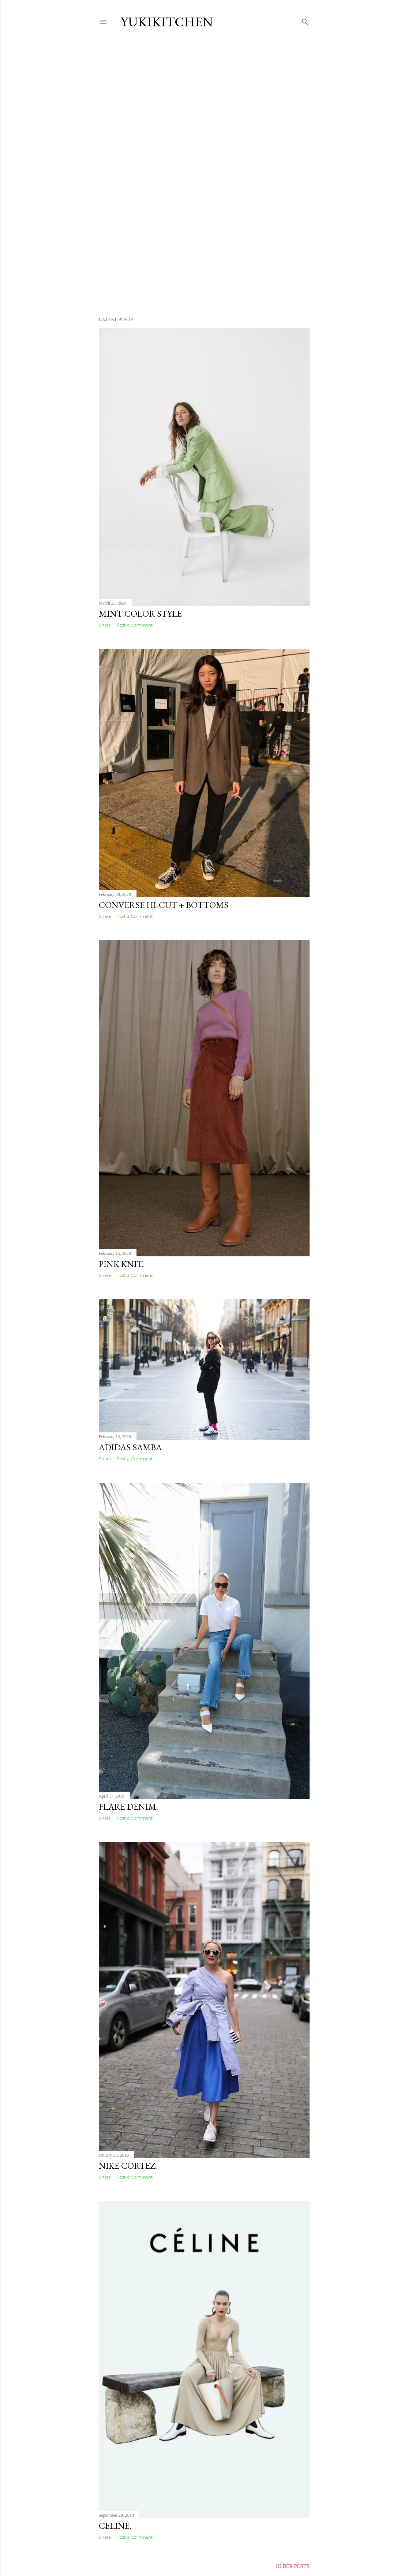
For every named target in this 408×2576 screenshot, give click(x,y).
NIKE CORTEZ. (128, 2165)
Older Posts (292, 2566)
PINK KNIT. (121, 1264)
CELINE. (115, 2525)
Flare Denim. (128, 1806)
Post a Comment (134, 625)
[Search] (305, 20)
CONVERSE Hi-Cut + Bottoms (163, 905)
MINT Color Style (140, 613)
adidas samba (130, 1447)
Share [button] (105, 625)
